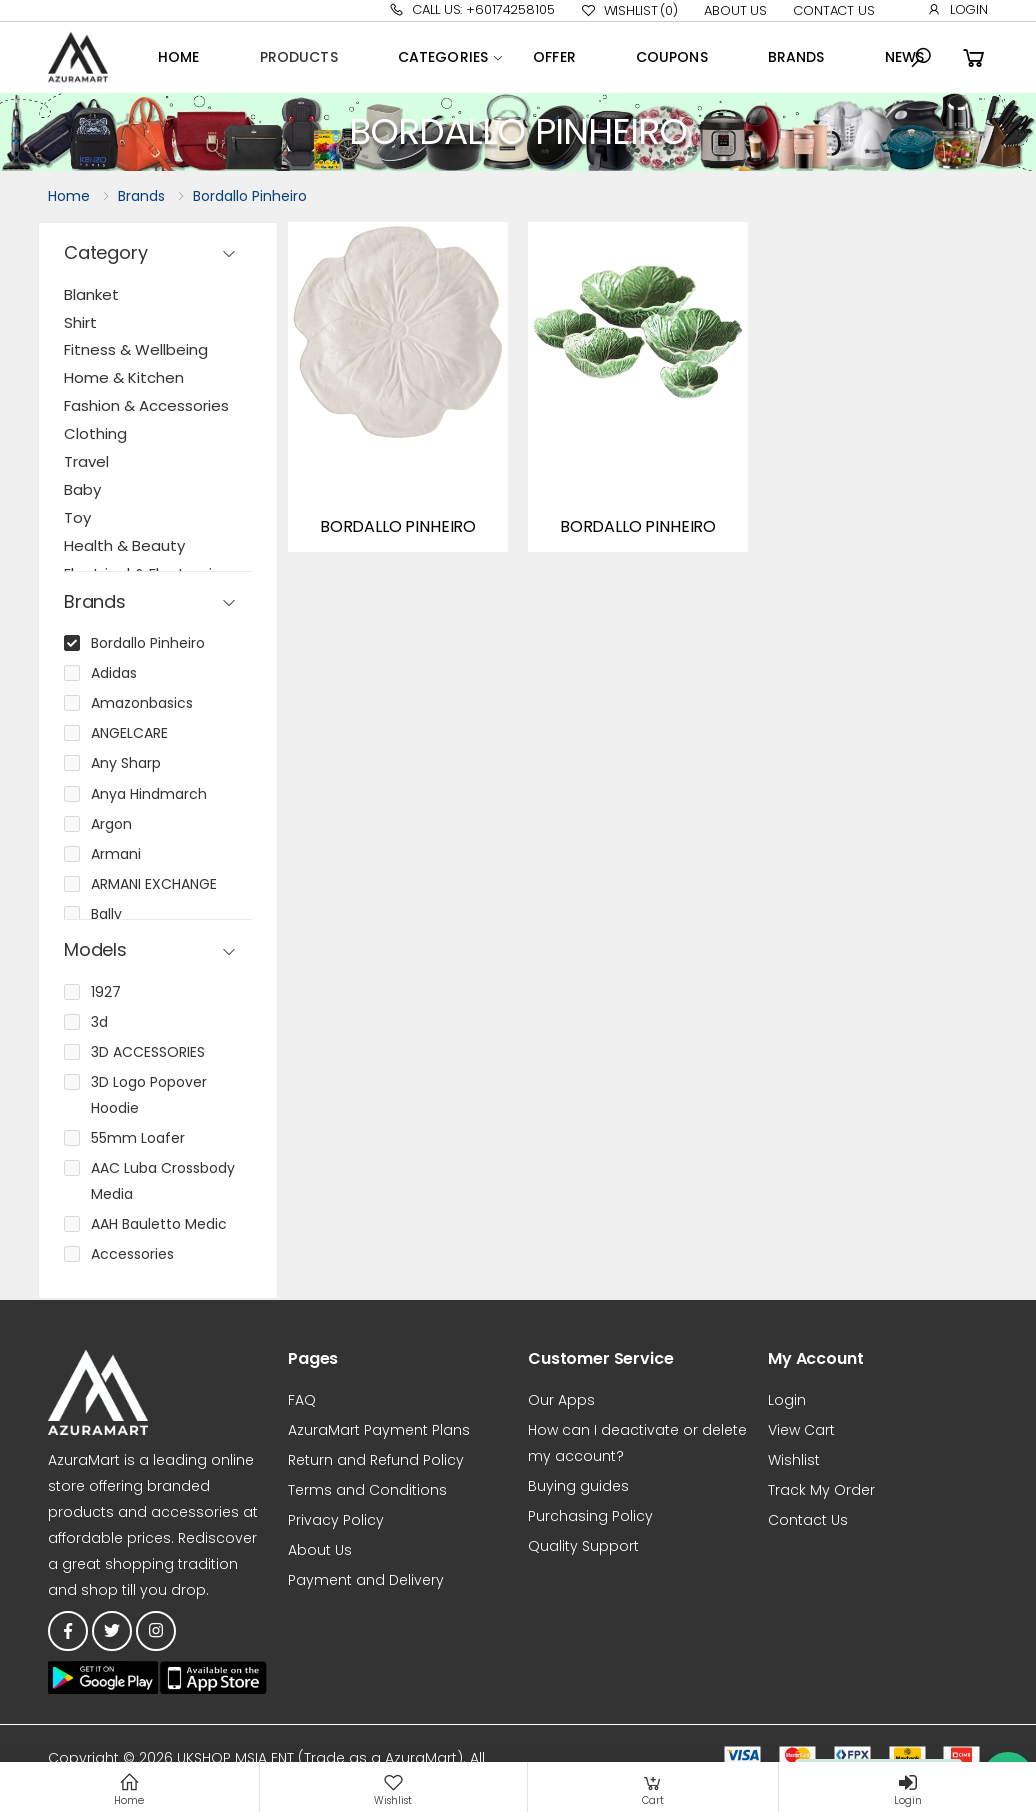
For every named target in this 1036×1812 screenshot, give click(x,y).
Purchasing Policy (590, 1516)
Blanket (91, 294)
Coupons (672, 57)
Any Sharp (126, 763)
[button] (921, 58)
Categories (443, 57)
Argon (111, 824)
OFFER (554, 57)
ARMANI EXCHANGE (154, 884)
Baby (82, 489)
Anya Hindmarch (149, 794)
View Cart (801, 1430)
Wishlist (629, 11)
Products (299, 57)
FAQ (302, 1400)
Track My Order (821, 1490)
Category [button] (106, 253)
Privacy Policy (336, 1520)
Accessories (132, 1254)
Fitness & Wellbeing (136, 349)
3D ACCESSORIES (148, 1052)
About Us (735, 10)
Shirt (80, 322)
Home (179, 57)
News (905, 57)
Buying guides (578, 1486)
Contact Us (834, 10)
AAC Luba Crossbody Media (163, 1181)
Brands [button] (95, 602)
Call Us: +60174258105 (471, 9)
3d (99, 1022)
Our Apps (561, 1400)
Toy (77, 517)
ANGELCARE (129, 733)
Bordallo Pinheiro (250, 196)
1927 (106, 992)
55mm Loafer (138, 1138)
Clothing (95, 433)
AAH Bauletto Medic (159, 1224)
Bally (106, 914)
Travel (86, 461)
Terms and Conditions (367, 1490)
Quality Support (583, 1546)
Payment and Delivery (366, 1580)
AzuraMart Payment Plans (379, 1430)
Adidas (114, 673)
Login (957, 9)
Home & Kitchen (124, 377)
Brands (796, 57)
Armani (116, 854)
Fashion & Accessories (146, 405)
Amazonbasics (142, 703)
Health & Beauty (124, 545)
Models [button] (95, 950)
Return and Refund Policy (376, 1460)
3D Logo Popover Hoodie (149, 1095)
